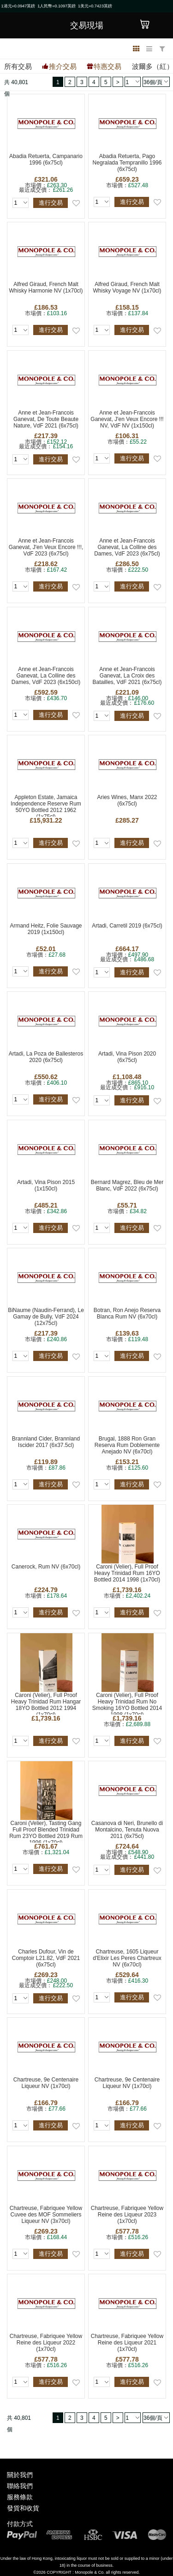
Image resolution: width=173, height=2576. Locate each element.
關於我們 (20, 2474)
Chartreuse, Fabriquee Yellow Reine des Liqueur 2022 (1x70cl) (46, 2342)
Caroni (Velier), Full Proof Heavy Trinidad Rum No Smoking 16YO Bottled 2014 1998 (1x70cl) (127, 1703)
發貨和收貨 (23, 2508)
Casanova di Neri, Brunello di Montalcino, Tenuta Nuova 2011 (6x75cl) (127, 1829)
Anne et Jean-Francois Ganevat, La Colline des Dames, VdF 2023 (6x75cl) (127, 547)
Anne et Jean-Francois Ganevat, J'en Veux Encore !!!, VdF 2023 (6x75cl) (46, 547)
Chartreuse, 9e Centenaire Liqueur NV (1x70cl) (45, 2082)
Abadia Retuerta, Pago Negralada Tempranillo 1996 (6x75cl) (127, 162)
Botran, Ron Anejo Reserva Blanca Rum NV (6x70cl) (127, 1313)
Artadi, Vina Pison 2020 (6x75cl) (127, 1056)
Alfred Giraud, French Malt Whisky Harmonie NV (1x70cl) (46, 287)
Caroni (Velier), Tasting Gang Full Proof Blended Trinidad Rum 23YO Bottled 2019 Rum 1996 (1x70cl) (46, 1831)
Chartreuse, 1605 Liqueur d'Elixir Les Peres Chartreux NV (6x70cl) (127, 1958)
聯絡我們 (20, 2486)
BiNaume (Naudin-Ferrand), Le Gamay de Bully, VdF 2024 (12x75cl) (46, 1316)
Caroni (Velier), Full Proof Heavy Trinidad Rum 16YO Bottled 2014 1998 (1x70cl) (127, 1573)
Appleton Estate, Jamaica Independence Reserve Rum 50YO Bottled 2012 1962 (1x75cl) (46, 805)
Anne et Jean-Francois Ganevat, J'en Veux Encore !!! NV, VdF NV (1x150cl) (126, 419)
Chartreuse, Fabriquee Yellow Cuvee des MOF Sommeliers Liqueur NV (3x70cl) (46, 2214)
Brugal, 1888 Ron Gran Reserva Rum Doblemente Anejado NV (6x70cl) (127, 1445)
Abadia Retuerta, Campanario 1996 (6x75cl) (46, 159)
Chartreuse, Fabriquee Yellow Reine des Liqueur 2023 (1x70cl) (127, 2214)
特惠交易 (107, 66)
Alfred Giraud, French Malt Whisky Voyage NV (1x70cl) (127, 287)
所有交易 (18, 66)
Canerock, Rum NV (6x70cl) (46, 1566)
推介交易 (63, 66)
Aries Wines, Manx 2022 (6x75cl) (127, 800)
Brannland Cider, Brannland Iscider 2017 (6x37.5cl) (46, 1441)
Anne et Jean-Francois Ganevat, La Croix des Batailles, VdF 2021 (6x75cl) (126, 675)
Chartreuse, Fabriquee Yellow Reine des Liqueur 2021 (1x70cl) (127, 2342)
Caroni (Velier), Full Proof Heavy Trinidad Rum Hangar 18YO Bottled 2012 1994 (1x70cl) (46, 1703)
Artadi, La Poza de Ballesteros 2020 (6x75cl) (46, 1056)
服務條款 (20, 2497)
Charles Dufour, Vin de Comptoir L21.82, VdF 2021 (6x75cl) (46, 1958)
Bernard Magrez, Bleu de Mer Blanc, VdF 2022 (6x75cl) (127, 1185)
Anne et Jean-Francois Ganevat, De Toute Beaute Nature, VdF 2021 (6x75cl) (45, 419)
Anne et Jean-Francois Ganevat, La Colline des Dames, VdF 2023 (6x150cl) (46, 675)
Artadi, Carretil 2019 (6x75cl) (127, 925)
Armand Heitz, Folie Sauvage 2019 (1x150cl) (46, 928)
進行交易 (51, 202)
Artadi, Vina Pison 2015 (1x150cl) (46, 1185)
